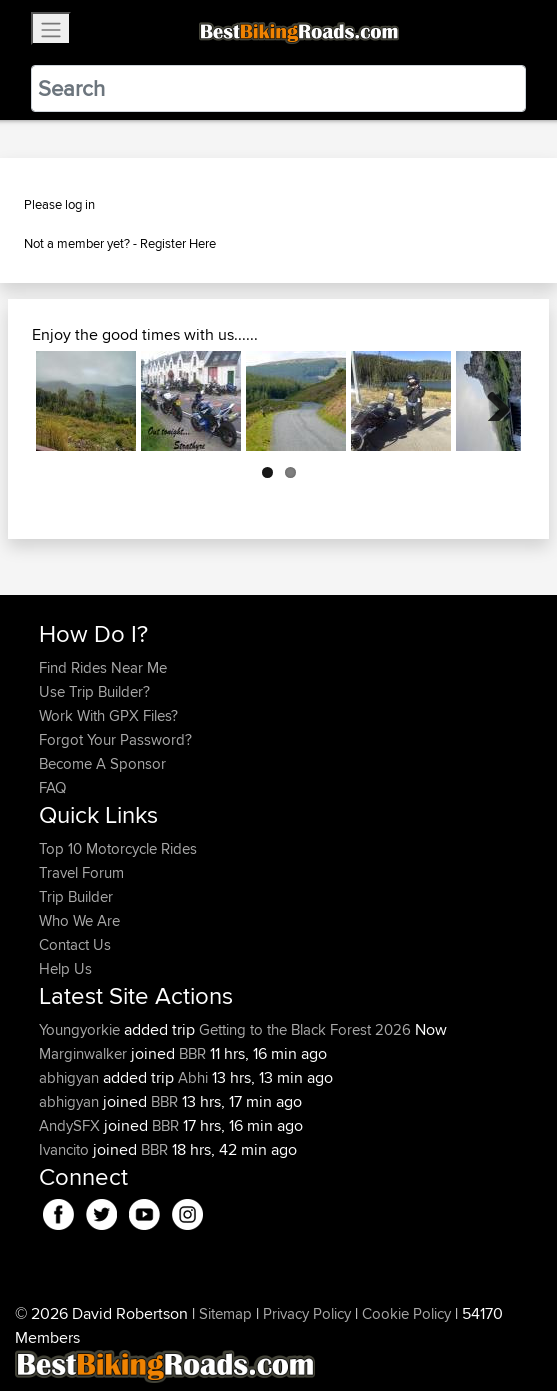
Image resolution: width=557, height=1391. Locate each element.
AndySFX (71, 1125)
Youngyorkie (81, 1029)
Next (491, 401)
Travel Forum (81, 872)
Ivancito (66, 1149)
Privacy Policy (307, 1313)
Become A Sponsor (102, 763)
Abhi (193, 1077)
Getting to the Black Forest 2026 (305, 1029)
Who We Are (79, 920)
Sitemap (225, 1313)
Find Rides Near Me (103, 667)
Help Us (65, 968)
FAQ (52, 787)
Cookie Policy (406, 1313)
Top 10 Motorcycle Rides (118, 848)
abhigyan (71, 1077)
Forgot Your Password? (115, 739)
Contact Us (75, 944)
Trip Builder (76, 896)
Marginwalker (85, 1053)
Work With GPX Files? (108, 715)
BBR (192, 1053)
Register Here (178, 243)
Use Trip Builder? (94, 691)
